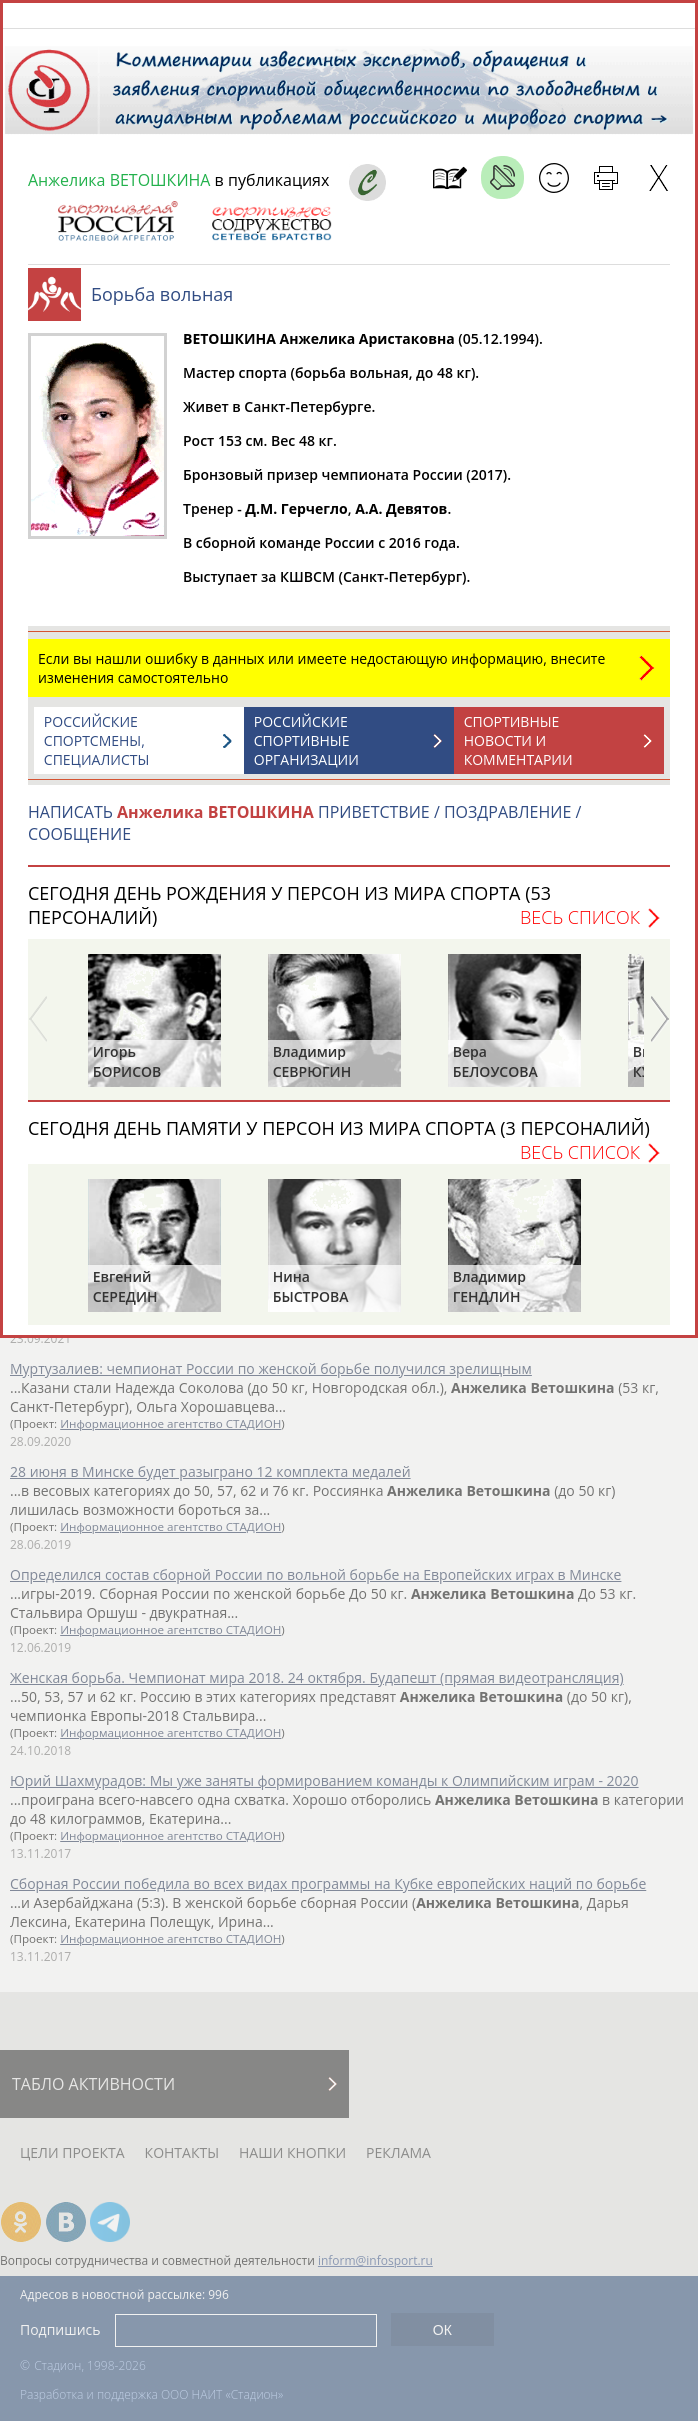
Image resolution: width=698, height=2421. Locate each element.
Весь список (580, 927)
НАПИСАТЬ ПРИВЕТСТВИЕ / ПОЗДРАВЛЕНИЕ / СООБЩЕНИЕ (304, 833)
